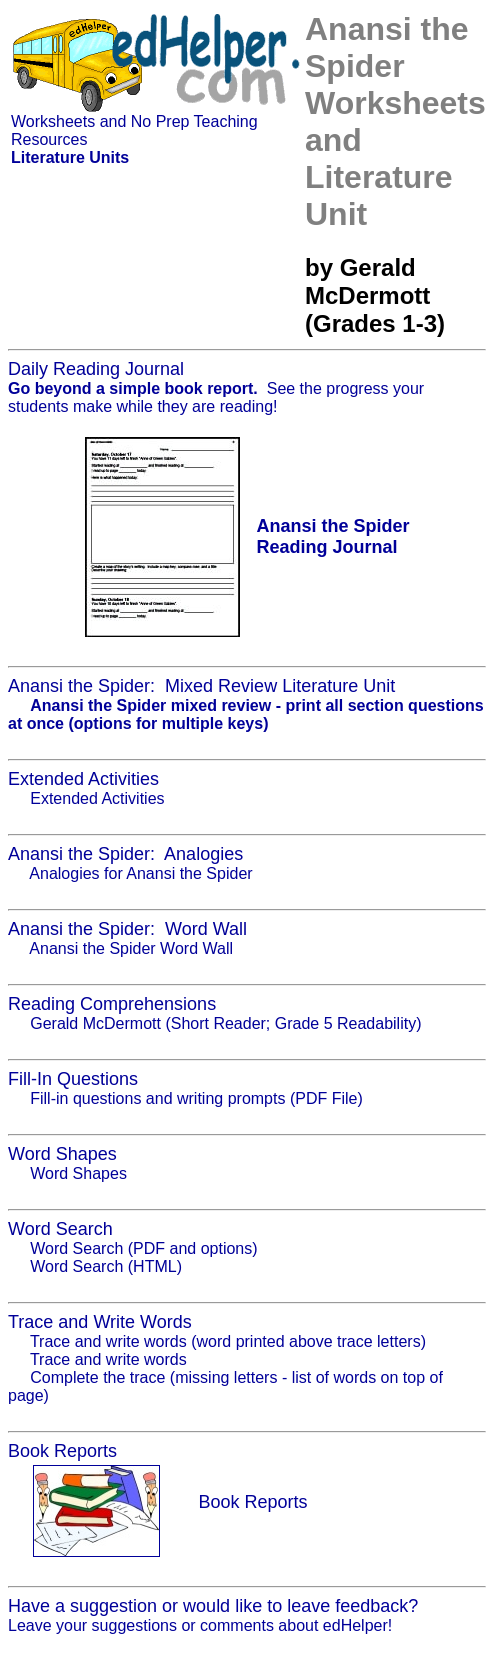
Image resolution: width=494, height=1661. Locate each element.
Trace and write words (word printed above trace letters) (228, 1341)
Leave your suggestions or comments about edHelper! (200, 1625)
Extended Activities (97, 798)
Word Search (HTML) (106, 1266)
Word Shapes (78, 1173)
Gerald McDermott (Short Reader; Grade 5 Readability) (225, 1023)
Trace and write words (108, 1359)
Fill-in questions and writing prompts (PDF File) (196, 1098)
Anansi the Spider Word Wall (131, 948)
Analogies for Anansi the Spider (140, 873)
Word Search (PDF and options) (143, 1248)
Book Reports (252, 1502)
